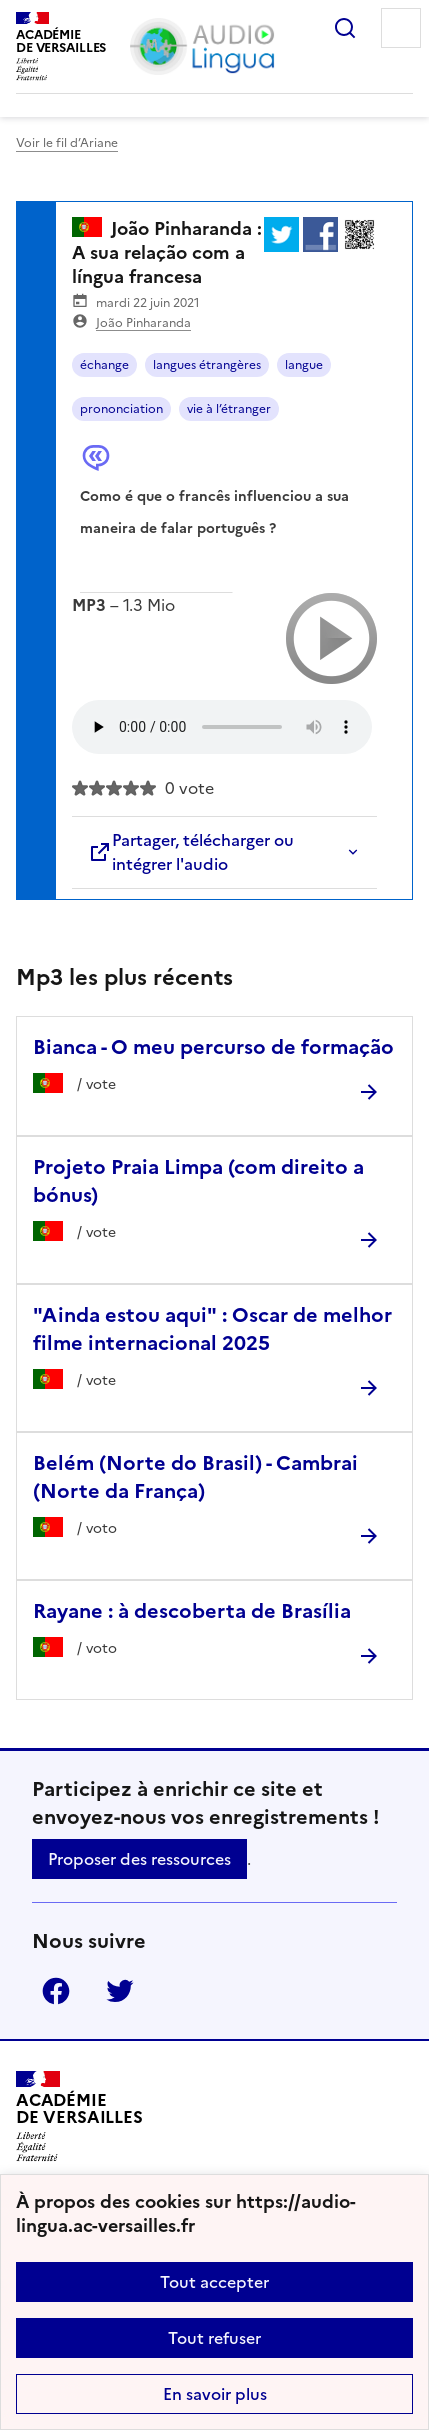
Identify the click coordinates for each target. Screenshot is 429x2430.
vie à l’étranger (229, 409)
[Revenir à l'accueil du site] (79, 2116)
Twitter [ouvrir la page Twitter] (120, 1991)
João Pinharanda (143, 323)
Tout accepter (214, 2282)
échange (104, 365)
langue (304, 365)
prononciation (121, 409)
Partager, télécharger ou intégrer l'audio (191, 852)
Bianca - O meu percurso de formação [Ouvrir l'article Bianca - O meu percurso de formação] (213, 1047)
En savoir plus (215, 2394)
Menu (401, 28)
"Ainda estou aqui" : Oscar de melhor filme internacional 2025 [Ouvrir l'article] (212, 1329)
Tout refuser (214, 2338)
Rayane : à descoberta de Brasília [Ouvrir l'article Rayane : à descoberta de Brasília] (192, 1611)
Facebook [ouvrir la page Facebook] (56, 1991)
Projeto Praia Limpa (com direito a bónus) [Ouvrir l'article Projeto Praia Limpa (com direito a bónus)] (198, 1181)
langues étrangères (207, 365)
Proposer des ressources (139, 1859)
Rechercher (345, 28)
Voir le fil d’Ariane (67, 143)
